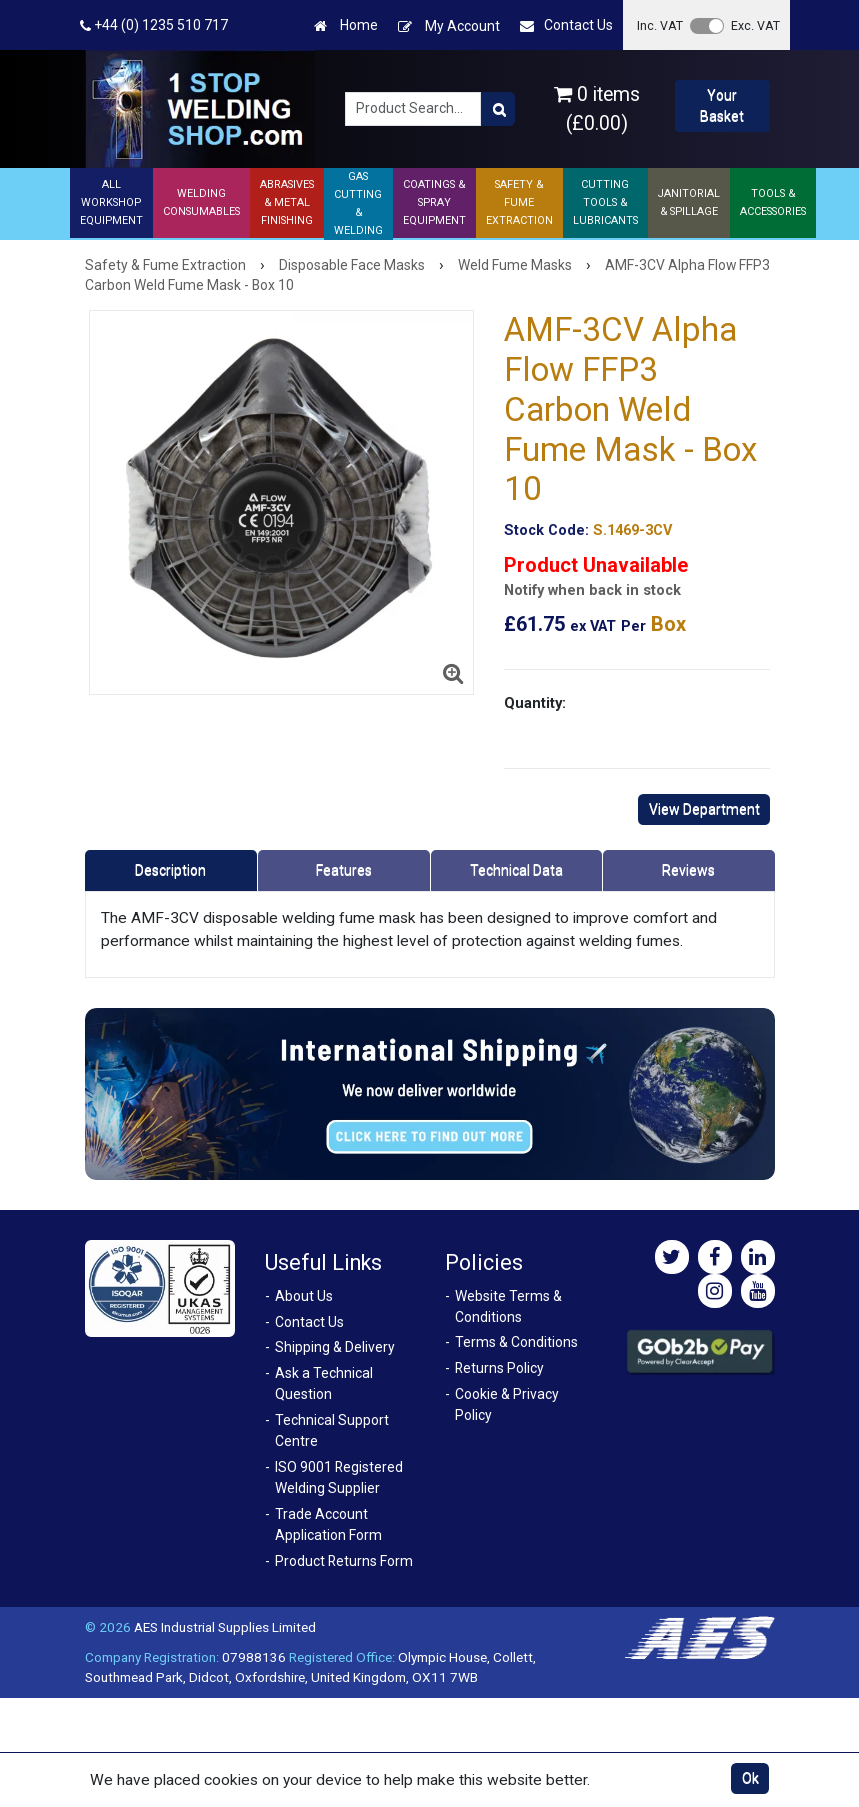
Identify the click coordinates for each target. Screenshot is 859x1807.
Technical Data (516, 870)
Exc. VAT (755, 25)
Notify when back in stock (592, 590)
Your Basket (722, 105)
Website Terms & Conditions (508, 1306)
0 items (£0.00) (597, 109)
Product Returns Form (344, 1561)
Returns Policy (499, 1368)
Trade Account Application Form (328, 1524)
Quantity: (535, 703)
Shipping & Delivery (335, 1347)
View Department (704, 809)
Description (170, 870)
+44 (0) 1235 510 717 (154, 25)
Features (344, 870)
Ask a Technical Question (324, 1383)
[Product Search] (498, 109)
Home (346, 25)
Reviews (688, 870)
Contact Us (566, 25)
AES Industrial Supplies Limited (225, 1627)
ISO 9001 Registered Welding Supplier (339, 1477)
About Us (304, 1296)
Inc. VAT (660, 25)
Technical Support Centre (332, 1430)
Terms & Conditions (516, 1342)
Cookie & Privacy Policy (507, 1404)
